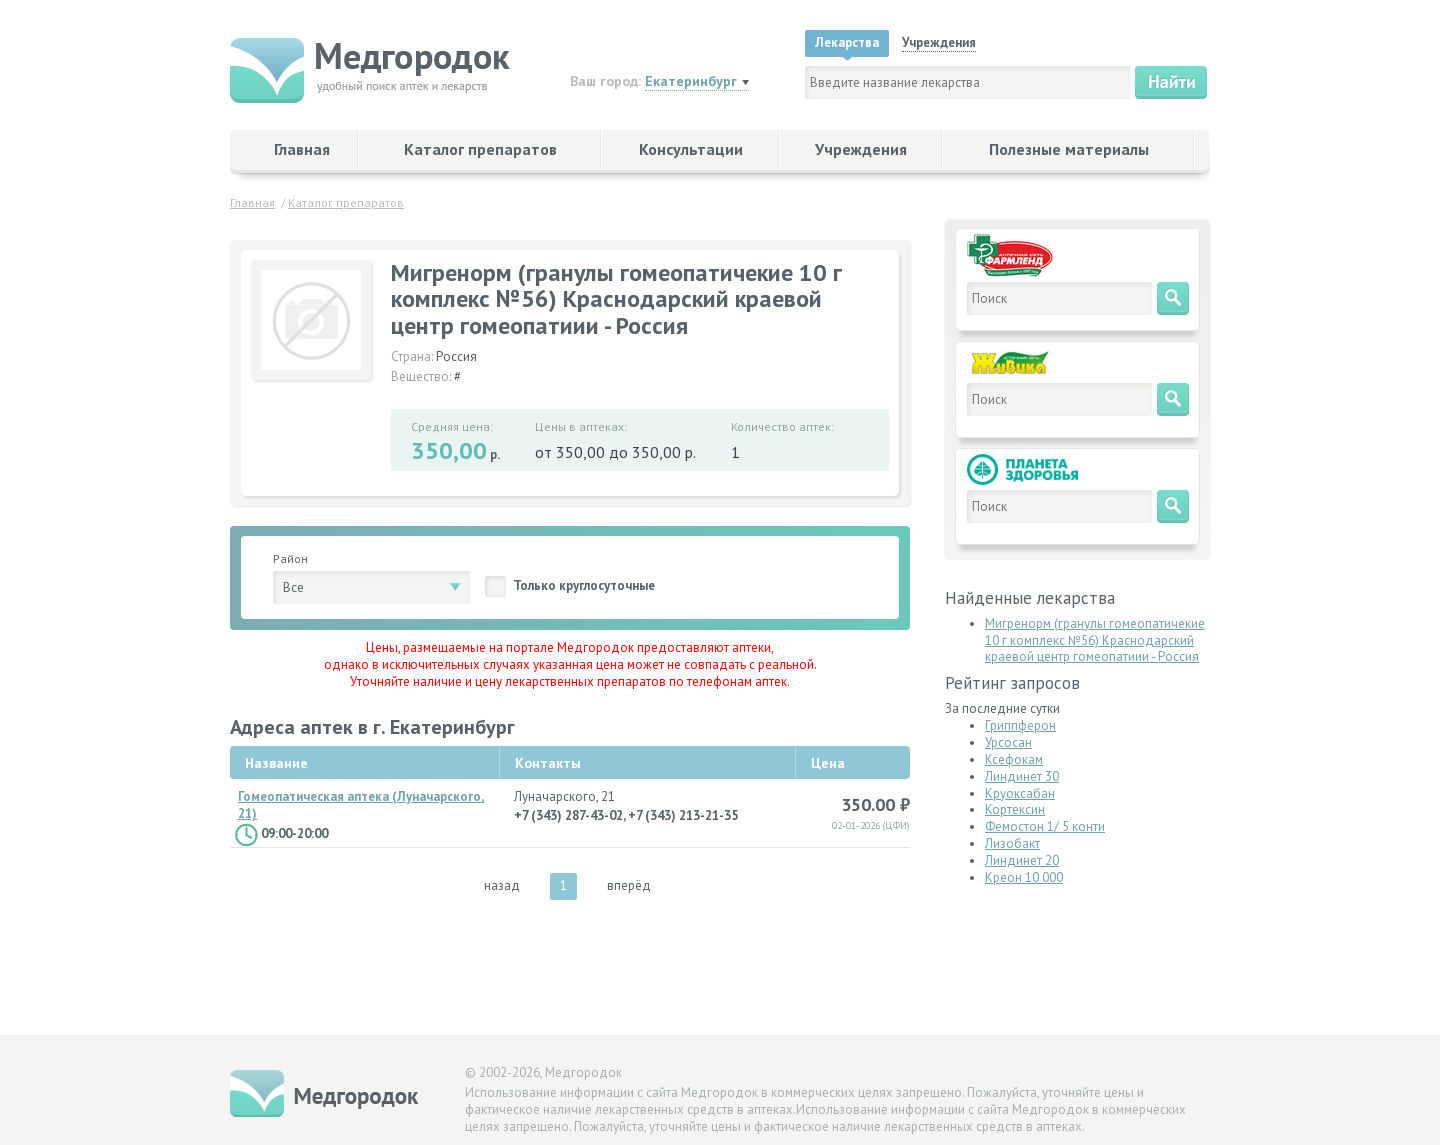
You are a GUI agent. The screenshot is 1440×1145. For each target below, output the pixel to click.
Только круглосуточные (584, 585)
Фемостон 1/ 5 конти (1045, 826)
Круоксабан (1020, 793)
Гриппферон (1020, 725)
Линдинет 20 (1022, 860)
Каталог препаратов (480, 149)
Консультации (691, 149)
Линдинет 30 (1022, 776)
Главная (302, 149)
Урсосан (1008, 742)
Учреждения (861, 149)
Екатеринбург (691, 81)
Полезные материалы (1069, 149)
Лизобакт (1012, 843)
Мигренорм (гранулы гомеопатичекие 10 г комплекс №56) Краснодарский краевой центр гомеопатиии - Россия (1095, 640)
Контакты (548, 763)
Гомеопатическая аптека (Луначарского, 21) (361, 805)
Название (276, 763)
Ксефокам (1014, 759)
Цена (828, 763)
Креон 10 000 (1024, 877)
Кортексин (1015, 809)
